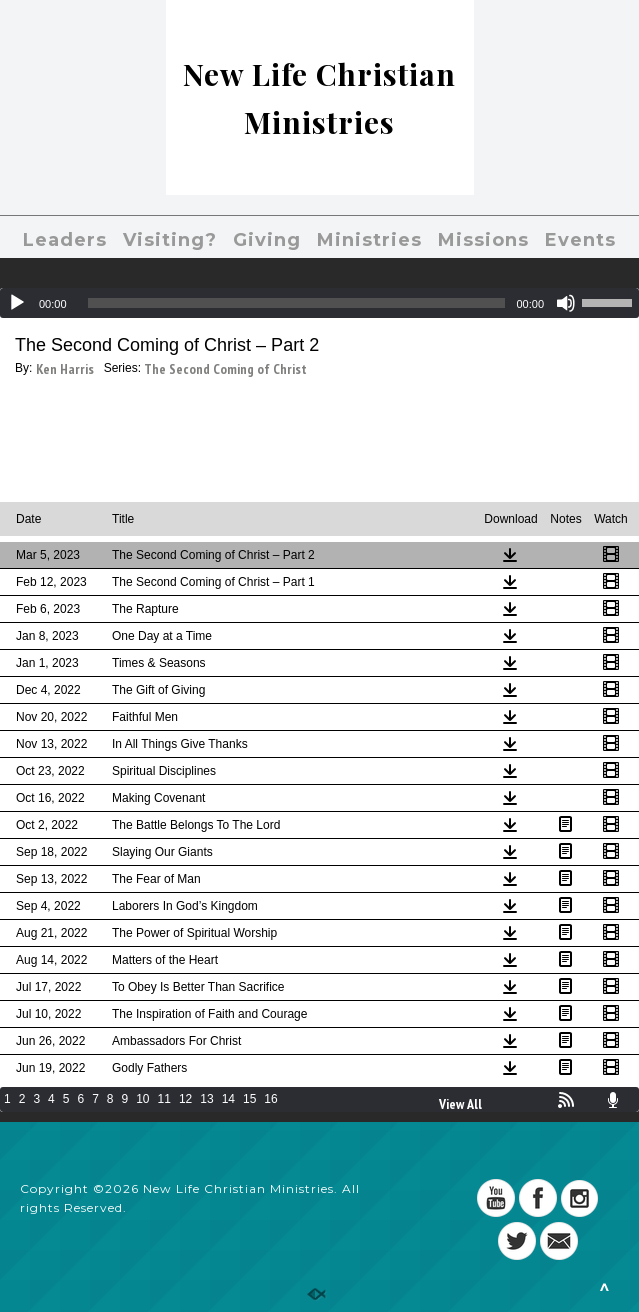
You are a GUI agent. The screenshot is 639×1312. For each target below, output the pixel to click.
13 (206, 1099)
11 (164, 1099)
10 (142, 1099)
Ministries (369, 240)
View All (460, 1104)
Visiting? (170, 240)
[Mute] (566, 303)
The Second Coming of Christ (225, 369)
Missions (483, 240)
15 (249, 1099)
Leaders (65, 240)
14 (228, 1099)
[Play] (17, 303)
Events (580, 240)
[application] (319, 303)
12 (185, 1099)
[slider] (297, 303)
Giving (267, 240)
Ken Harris (65, 369)
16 (270, 1099)
